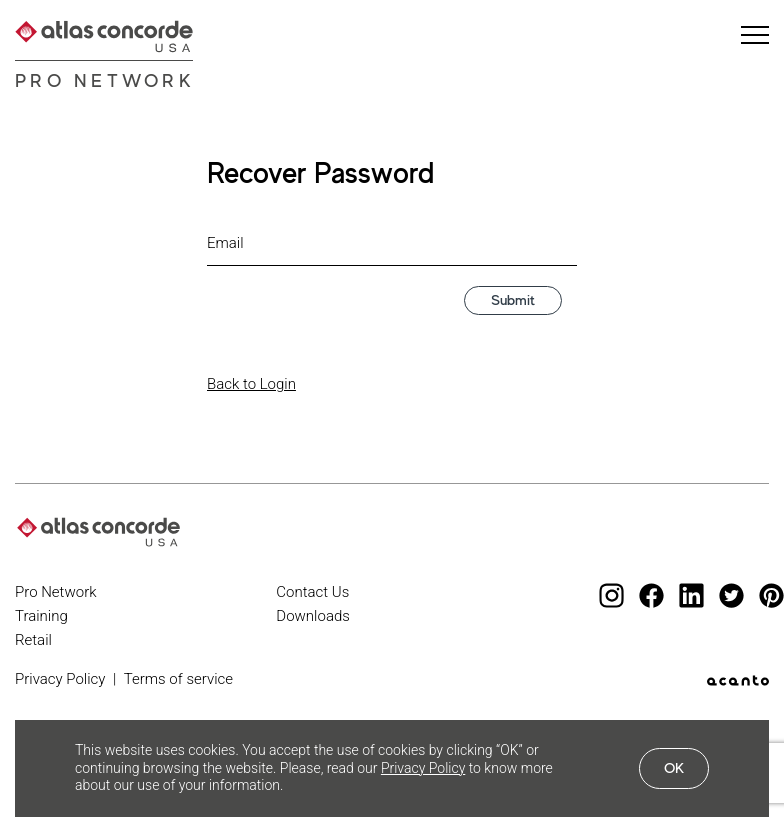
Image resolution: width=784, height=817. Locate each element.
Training (41, 616)
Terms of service (178, 679)
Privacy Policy (60, 679)
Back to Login (251, 384)
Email (225, 243)
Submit (513, 299)
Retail (33, 640)
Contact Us (312, 592)
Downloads (313, 616)
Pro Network (105, 80)
